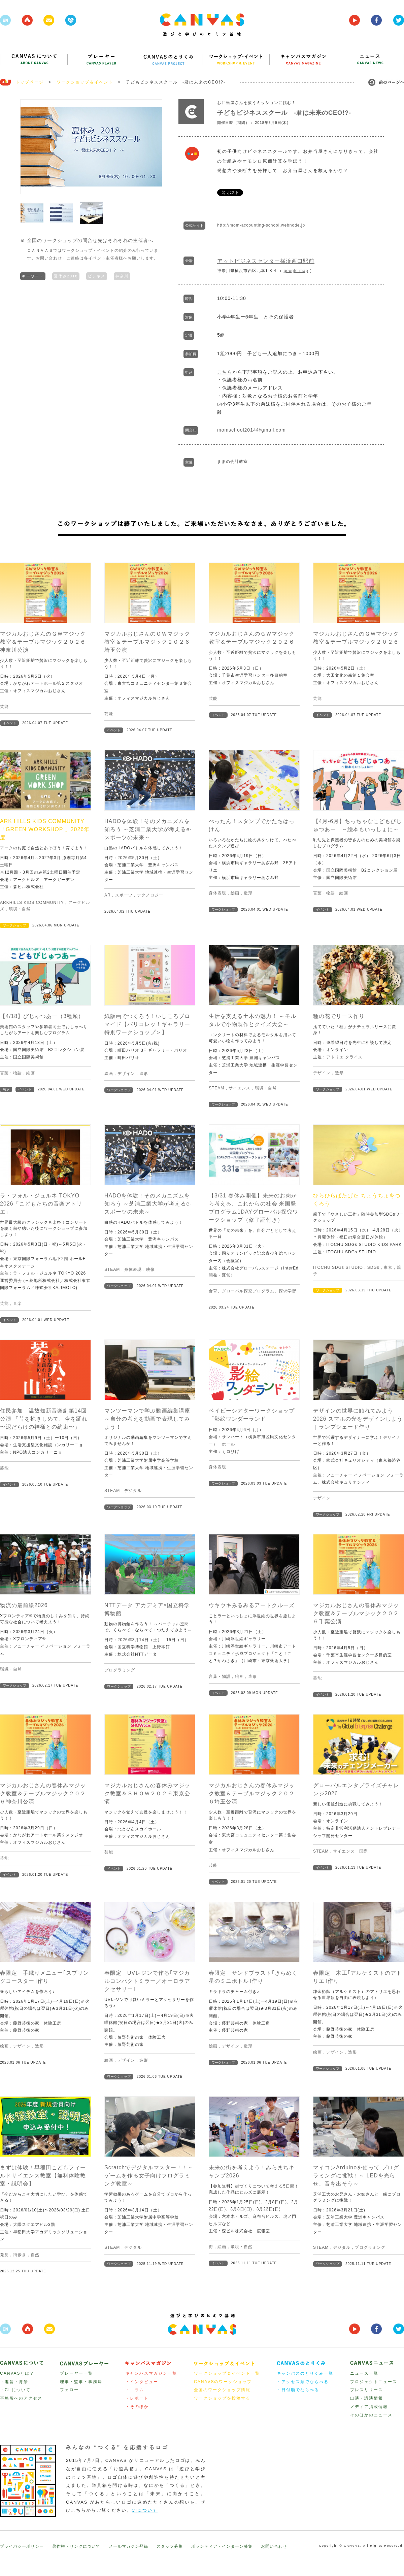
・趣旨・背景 (14, 2381)
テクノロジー (150, 895)
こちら (224, 372)
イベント (9, 723)
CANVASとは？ (17, 2373)
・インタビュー (141, 2381)
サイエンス (239, 1088)
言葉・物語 (324, 893)
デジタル (133, 1490)
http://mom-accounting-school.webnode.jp (261, 225)
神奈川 (122, 276)
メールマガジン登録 (128, 2546)
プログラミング (119, 1670)
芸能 (4, 706)
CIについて (145, 2510)
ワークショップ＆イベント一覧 (227, 2373)
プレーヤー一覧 (76, 2373)
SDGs (373, 1267)
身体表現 (217, 893)
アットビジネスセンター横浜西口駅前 (265, 261)
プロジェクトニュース (373, 2381)
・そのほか (137, 2406)
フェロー (69, 2389)
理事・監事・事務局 (81, 2381)
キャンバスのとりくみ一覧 (305, 2373)
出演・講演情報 (366, 2398)
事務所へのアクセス (21, 2398)
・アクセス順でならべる (303, 2381)
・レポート (137, 2398)
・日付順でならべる (298, 2389)
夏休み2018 (66, 276)
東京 (388, 1267)
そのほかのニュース (371, 2415)
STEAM (216, 1088)
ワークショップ (14, 925)
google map (296, 270)
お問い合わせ (274, 2546)
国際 (363, 1851)
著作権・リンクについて (76, 2546)
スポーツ (124, 895)
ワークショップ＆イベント (85, 82)
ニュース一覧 (364, 2373)
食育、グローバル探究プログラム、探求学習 (252, 1291)
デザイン (126, 1073)
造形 (248, 893)
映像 (150, 1269)
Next (153, 147)
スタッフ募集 (170, 2546)
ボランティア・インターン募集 (221, 2546)
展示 (6, 1089)
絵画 (235, 893)
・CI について (15, 2389)
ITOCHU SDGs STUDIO (338, 1267)
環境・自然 (20, 909)
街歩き (19, 2254)
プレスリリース (366, 2389)
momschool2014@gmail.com (251, 430)
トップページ (29, 82)
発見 (4, 2254)
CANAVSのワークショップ (223, 2381)
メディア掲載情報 (369, 2406)
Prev (29, 147)
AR (107, 895)
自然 (35, 2254)
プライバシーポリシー (22, 2546)
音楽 (17, 1303)
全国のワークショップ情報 (222, 2389)
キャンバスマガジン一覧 (151, 2373)
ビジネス (96, 276)
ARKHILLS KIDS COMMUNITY (32, 902)
